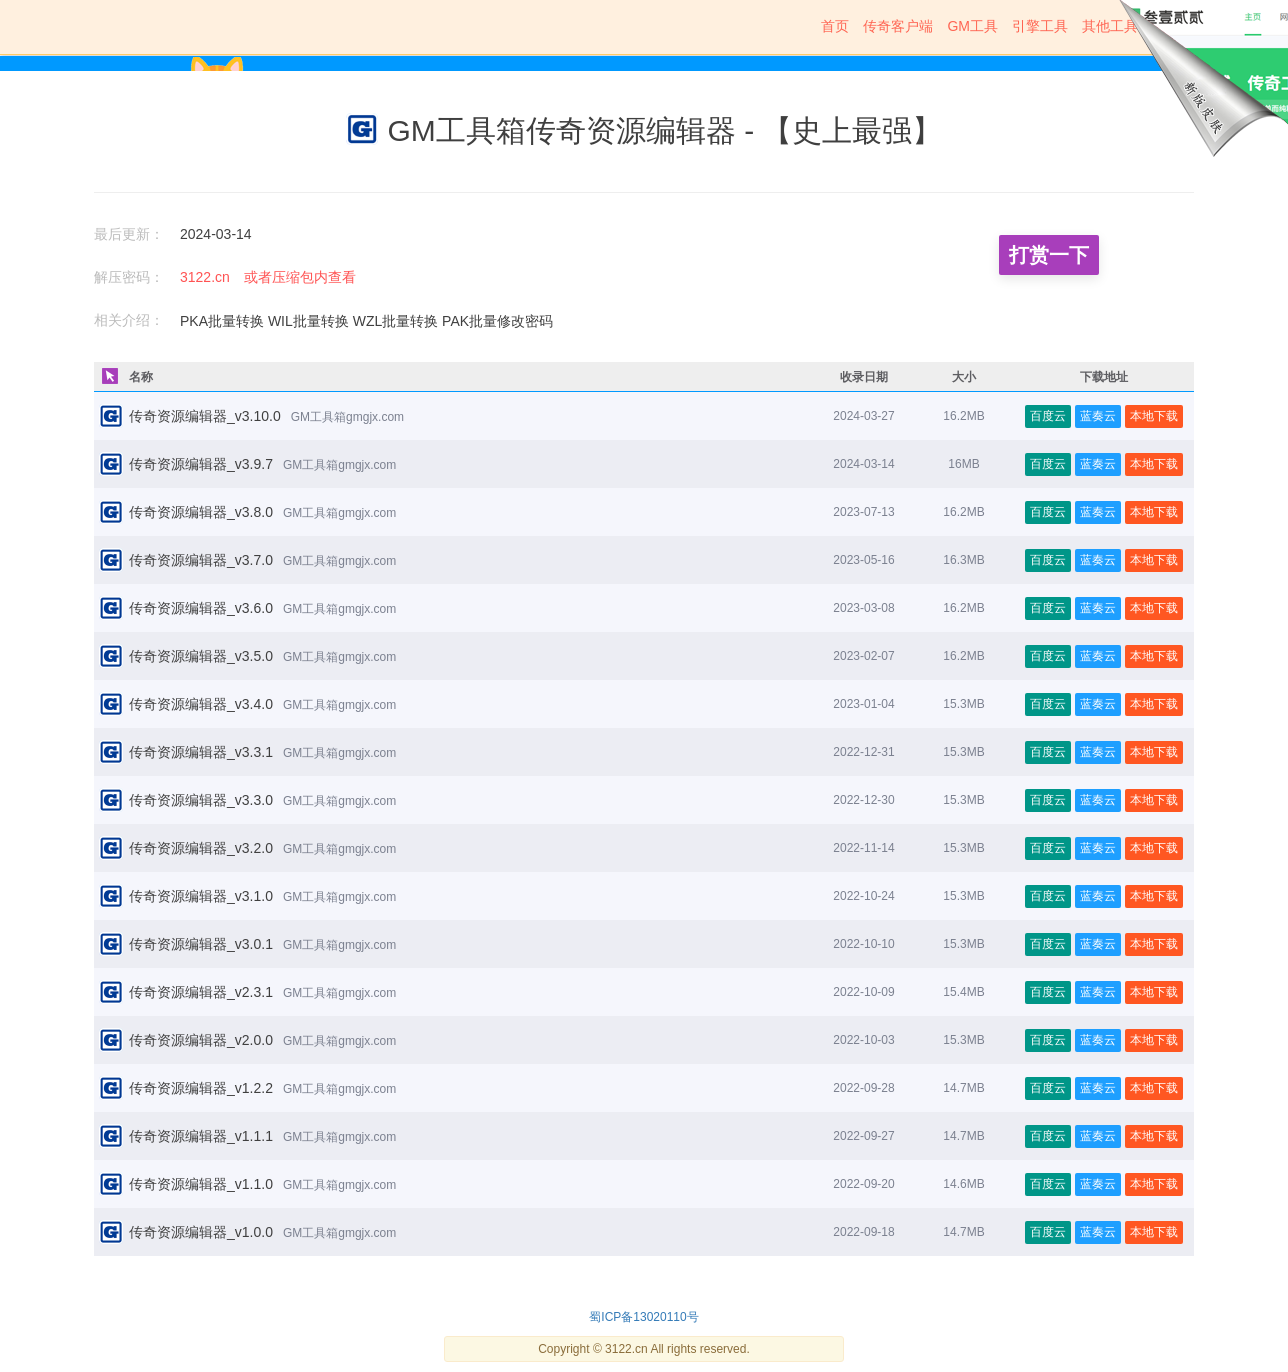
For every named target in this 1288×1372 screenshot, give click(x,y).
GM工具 (972, 26)
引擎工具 (1040, 26)
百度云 (1048, 416)
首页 (835, 26)
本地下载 (1154, 416)
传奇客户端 (898, 26)
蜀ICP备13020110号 (643, 1317)
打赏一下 (1049, 255)
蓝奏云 (1098, 416)
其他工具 (1110, 26)
